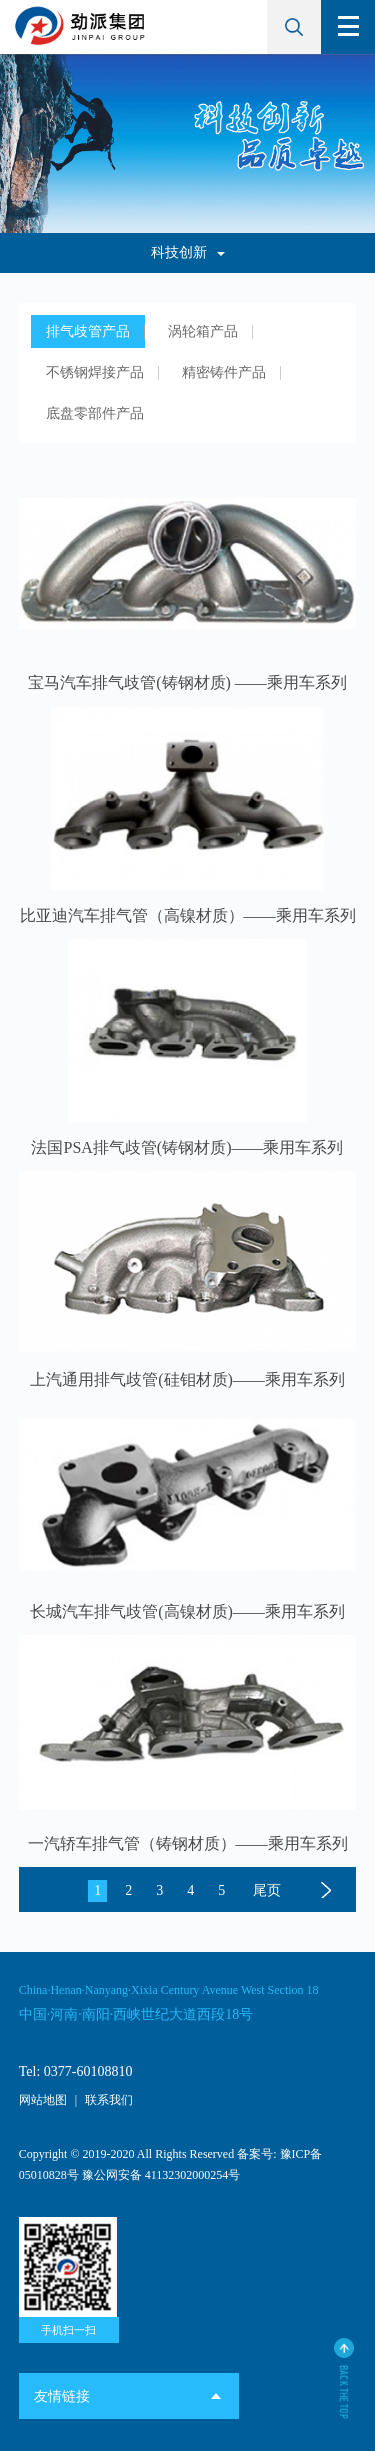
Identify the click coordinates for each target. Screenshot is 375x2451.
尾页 (267, 1890)
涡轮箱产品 (203, 331)
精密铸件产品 (224, 372)
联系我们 (109, 2100)
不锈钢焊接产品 (95, 372)
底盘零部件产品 (95, 413)
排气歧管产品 (88, 331)
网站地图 (43, 2100)
